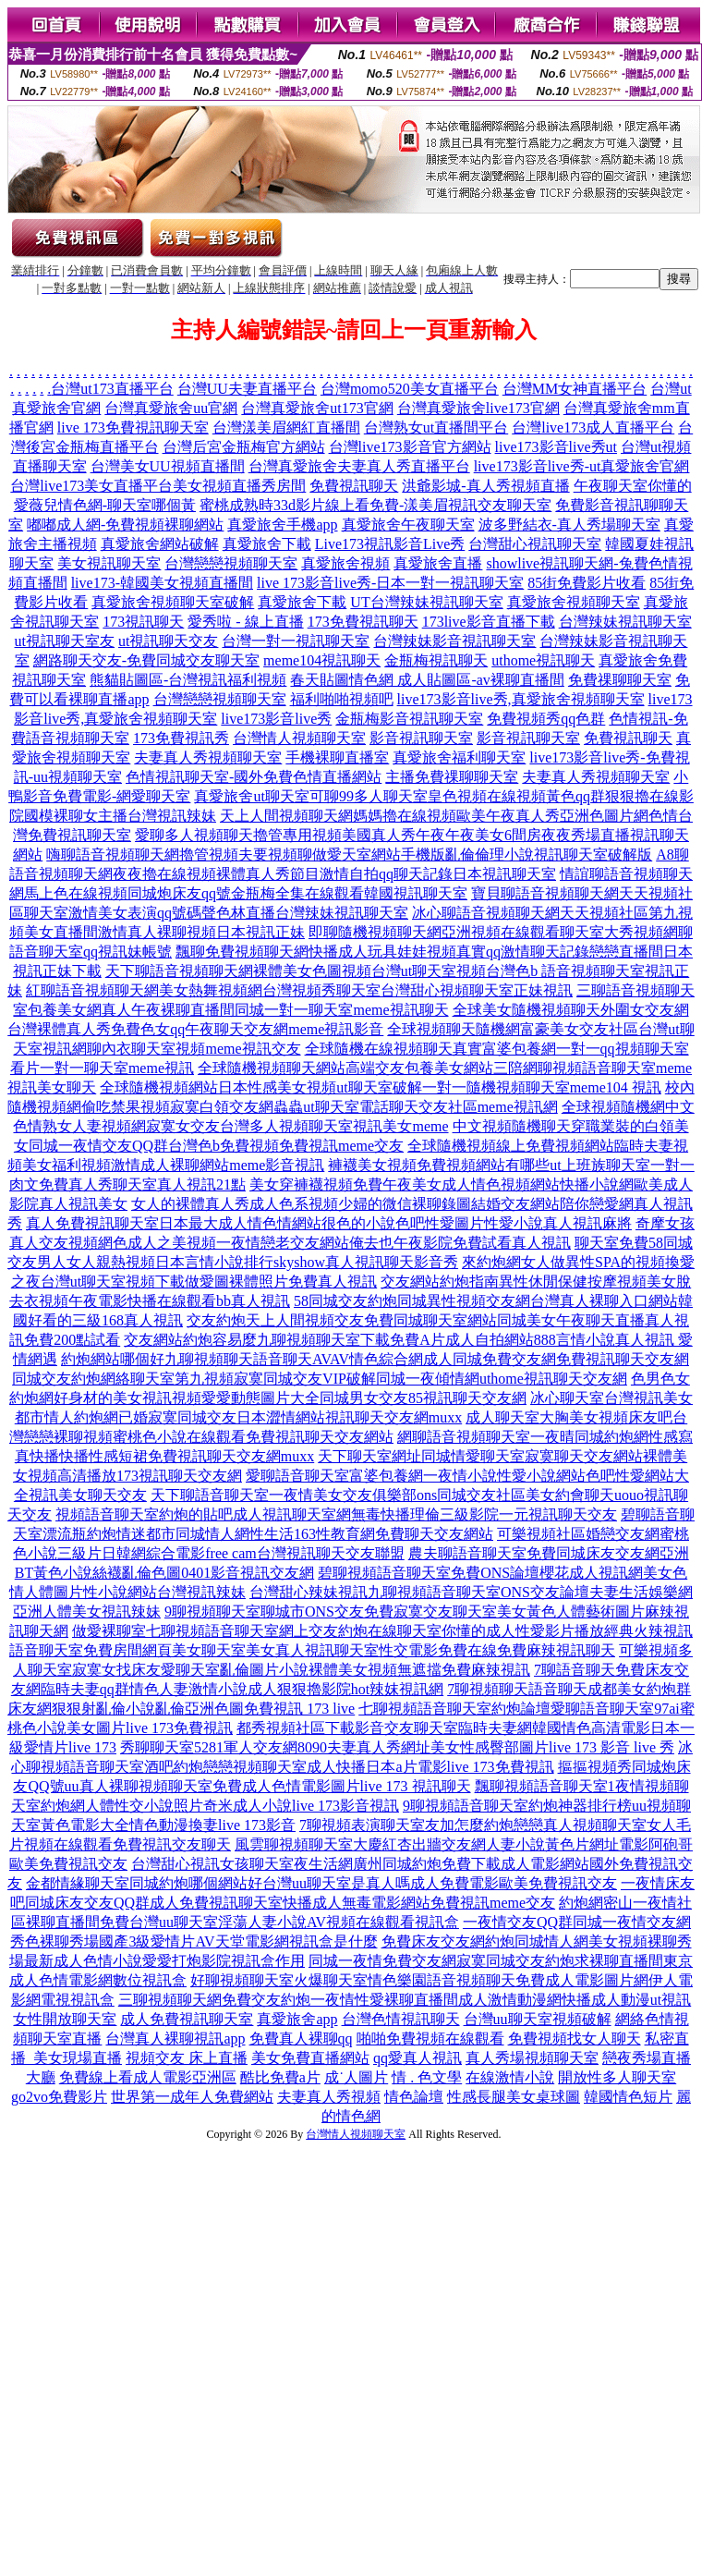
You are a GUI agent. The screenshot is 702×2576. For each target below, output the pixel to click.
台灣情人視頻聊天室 (299, 738)
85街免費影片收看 (586, 583)
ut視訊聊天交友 (168, 641)
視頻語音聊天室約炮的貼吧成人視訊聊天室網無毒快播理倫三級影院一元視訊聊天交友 (336, 1514)
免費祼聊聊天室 (620, 680)
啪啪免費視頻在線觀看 (430, 2038)
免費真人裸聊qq (301, 2038)
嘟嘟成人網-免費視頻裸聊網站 (125, 524)
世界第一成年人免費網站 (192, 2097)
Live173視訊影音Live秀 (390, 544)
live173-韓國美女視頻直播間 (162, 583)
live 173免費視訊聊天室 (133, 427)
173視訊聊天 (143, 621)
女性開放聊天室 (64, 2019)
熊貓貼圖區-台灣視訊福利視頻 (188, 680)
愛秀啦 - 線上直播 (245, 621)
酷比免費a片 (280, 2077)
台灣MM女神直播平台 (574, 389)
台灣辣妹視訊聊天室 (625, 621)
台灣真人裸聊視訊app (175, 2038)
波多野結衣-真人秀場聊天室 (569, 524)
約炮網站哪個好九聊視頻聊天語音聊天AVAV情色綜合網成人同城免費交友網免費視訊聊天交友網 (375, 1359)
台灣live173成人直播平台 (593, 427)
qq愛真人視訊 (417, 2058)
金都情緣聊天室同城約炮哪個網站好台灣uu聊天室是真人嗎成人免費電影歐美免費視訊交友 (321, 1883)
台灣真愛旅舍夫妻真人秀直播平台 (359, 466)
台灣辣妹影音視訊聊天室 (454, 641)
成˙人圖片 (356, 2077)
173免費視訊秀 (181, 738)
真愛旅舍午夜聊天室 (408, 524)
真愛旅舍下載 (267, 544)
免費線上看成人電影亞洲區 (147, 2077)
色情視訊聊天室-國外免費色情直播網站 (253, 777)
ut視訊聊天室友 (65, 641)
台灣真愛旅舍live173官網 (478, 408)
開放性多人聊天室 (617, 2077)
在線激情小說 (510, 2077)
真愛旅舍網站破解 (160, 544)
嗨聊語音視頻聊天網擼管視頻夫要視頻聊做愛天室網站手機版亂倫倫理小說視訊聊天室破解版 (349, 854)
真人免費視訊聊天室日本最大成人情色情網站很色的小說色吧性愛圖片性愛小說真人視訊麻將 (329, 1223)
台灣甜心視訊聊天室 (534, 544)
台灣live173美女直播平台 (91, 486)
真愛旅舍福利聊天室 (459, 757)
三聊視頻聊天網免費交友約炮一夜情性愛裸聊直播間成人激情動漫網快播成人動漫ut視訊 (404, 2000)
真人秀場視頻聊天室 (532, 2058)
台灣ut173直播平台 (112, 389)
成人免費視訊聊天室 (186, 2019)
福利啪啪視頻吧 (341, 699)
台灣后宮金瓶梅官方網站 (244, 447)
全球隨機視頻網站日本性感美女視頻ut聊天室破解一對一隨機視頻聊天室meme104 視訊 (380, 1087)
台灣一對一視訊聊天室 (295, 641)
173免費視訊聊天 (363, 621)
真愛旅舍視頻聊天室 (573, 602)
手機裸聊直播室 (337, 757)
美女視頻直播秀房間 (239, 486)
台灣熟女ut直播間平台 (436, 427)
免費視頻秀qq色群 (546, 718)
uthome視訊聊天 (543, 660)
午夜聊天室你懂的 (633, 486)
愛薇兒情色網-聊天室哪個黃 (105, 505)
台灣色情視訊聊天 (401, 2019)
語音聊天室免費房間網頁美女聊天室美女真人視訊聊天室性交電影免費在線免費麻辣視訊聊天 (312, 1650)
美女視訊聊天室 (109, 563)
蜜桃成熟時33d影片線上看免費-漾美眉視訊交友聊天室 (375, 505)
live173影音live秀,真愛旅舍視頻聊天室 (521, 699)
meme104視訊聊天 (322, 660)
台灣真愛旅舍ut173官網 (317, 408)
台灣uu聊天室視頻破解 (537, 2019)
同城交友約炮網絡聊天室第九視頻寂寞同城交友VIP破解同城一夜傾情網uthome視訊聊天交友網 (319, 1378)
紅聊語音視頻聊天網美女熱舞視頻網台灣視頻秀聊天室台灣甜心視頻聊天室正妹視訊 (299, 990)
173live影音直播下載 (488, 621)
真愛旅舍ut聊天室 (251, 796)
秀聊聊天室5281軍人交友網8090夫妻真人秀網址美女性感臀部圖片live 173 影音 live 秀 (397, 1747)
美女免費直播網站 (310, 2058)
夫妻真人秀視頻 (329, 2097)
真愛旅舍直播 (437, 563)
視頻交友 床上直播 (187, 2058)
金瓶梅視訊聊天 (436, 660)
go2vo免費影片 (59, 2097)
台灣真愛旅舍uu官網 (170, 408)
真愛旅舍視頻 (345, 563)
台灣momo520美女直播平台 (410, 389)
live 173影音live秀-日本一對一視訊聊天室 (390, 583)
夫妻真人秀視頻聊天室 (208, 757)
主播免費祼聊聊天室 (451, 777)
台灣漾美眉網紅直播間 (286, 427)
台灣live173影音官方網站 (410, 447)
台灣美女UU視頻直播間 (168, 466)
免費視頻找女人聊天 (574, 2038)
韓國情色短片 (628, 2097)
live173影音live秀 (276, 718)
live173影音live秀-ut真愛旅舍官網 (582, 466)
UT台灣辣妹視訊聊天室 (426, 602)
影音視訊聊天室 (421, 738)
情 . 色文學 (427, 2077)
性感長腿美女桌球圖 (513, 2097)
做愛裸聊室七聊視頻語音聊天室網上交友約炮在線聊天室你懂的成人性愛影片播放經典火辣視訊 (382, 1631)
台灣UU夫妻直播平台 (247, 389)
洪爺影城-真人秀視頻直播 (485, 486)
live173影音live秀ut (556, 447)
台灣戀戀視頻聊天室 (230, 563)
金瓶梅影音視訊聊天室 (409, 718)
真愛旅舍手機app (282, 524)
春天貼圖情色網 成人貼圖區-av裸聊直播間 (426, 680)
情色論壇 (413, 2097)
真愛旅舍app (297, 2019)
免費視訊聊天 (353, 486)
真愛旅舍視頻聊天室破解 (172, 602)
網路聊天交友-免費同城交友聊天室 (146, 660)
